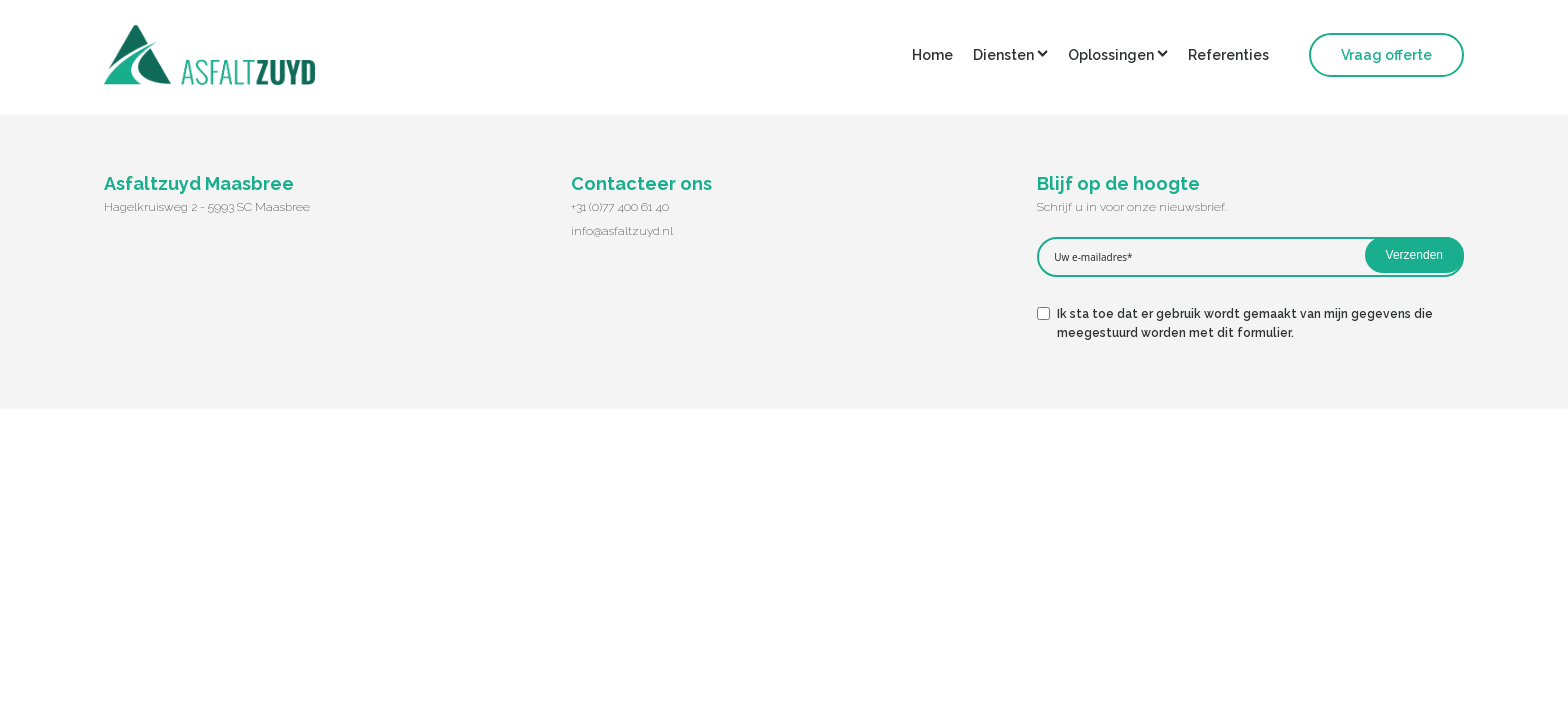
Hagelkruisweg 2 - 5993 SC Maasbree (207, 207)
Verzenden (1414, 255)
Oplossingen (1118, 55)
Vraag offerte (1386, 55)
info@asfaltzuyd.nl (622, 231)
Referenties (1228, 55)
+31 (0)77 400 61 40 (620, 207)
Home (932, 55)
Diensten (1010, 55)
